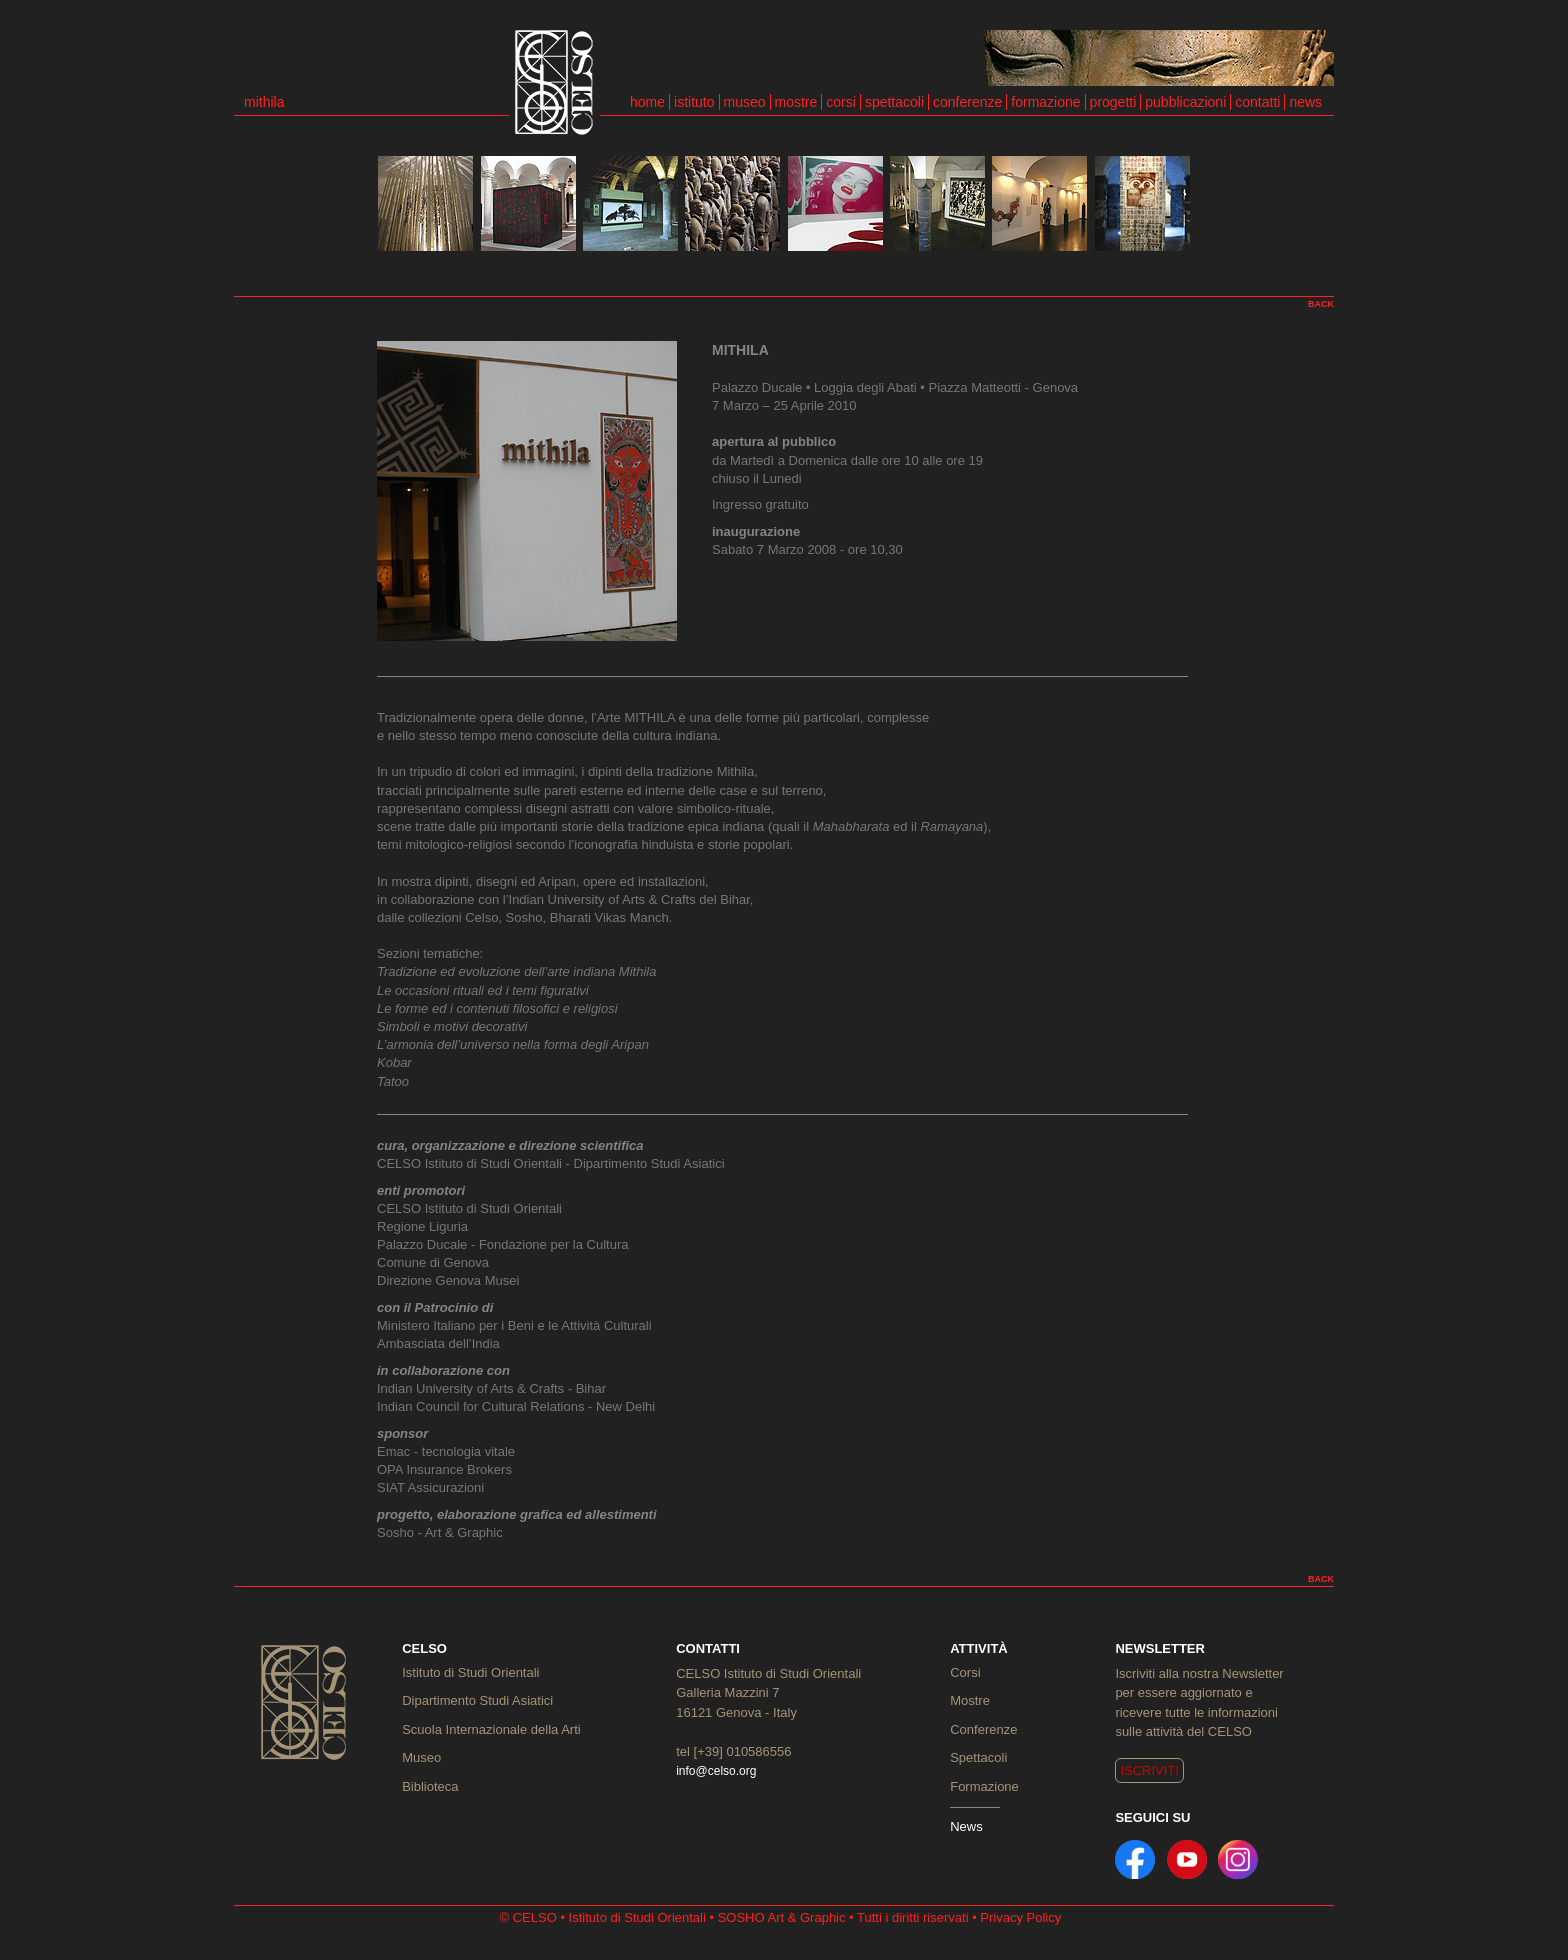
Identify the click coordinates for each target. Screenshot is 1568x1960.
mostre (796, 102)
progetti (1113, 102)
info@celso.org (716, 1771)
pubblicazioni (1185, 102)
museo (745, 102)
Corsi (965, 1672)
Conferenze (983, 1729)
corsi (841, 102)
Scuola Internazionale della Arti (491, 1729)
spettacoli (894, 102)
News (966, 1826)
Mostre (970, 1700)
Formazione (984, 1786)
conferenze (967, 102)
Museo (421, 1757)
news (1305, 102)
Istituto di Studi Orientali (470, 1672)
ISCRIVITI (1149, 1770)
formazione (1045, 102)
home (647, 102)
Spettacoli (978, 1757)
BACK (1321, 304)
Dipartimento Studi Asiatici (477, 1700)
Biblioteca (430, 1786)
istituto (694, 102)
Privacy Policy (1020, 1917)
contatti (1257, 102)
